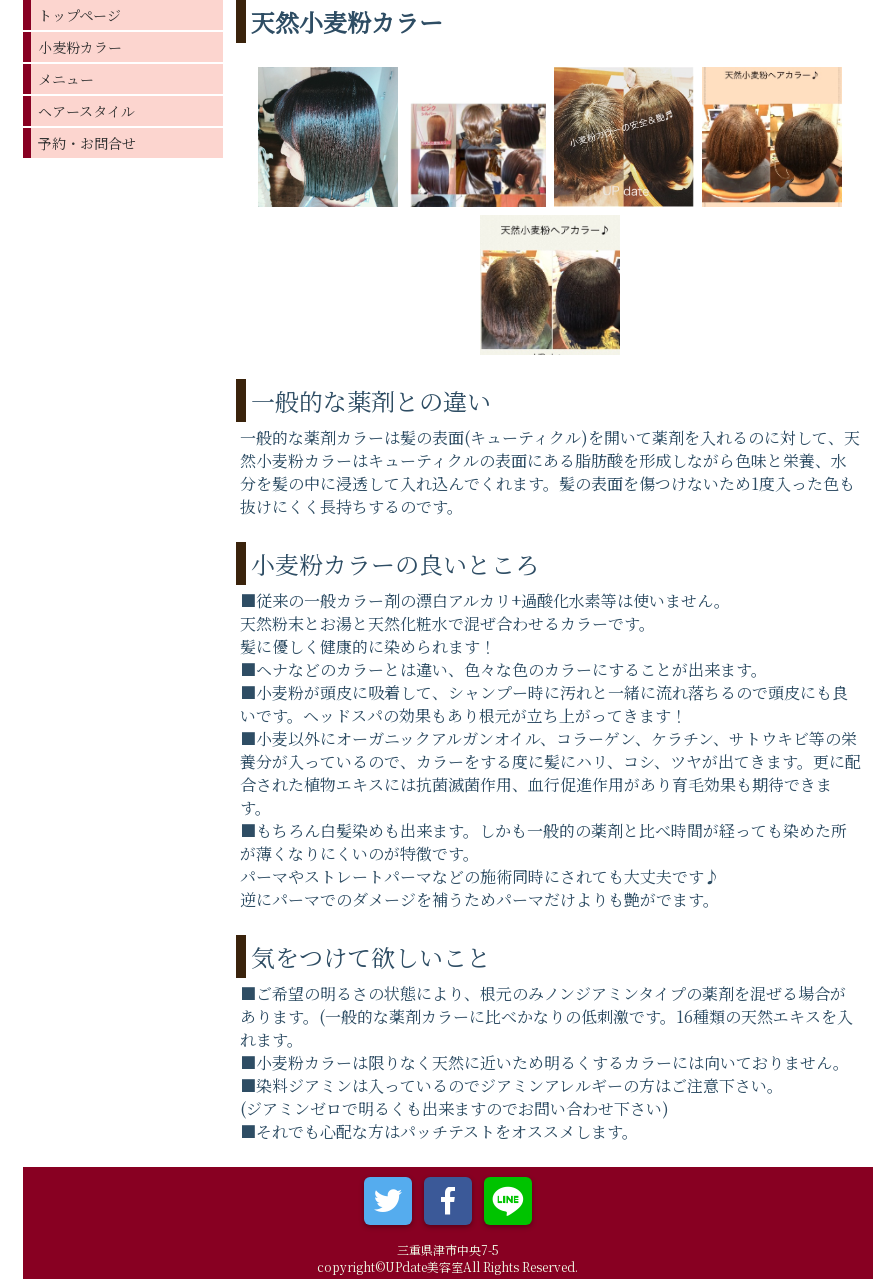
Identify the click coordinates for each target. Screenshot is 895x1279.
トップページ (79, 15)
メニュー (66, 79)
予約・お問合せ (87, 143)
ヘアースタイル (86, 111)
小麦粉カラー (80, 47)
